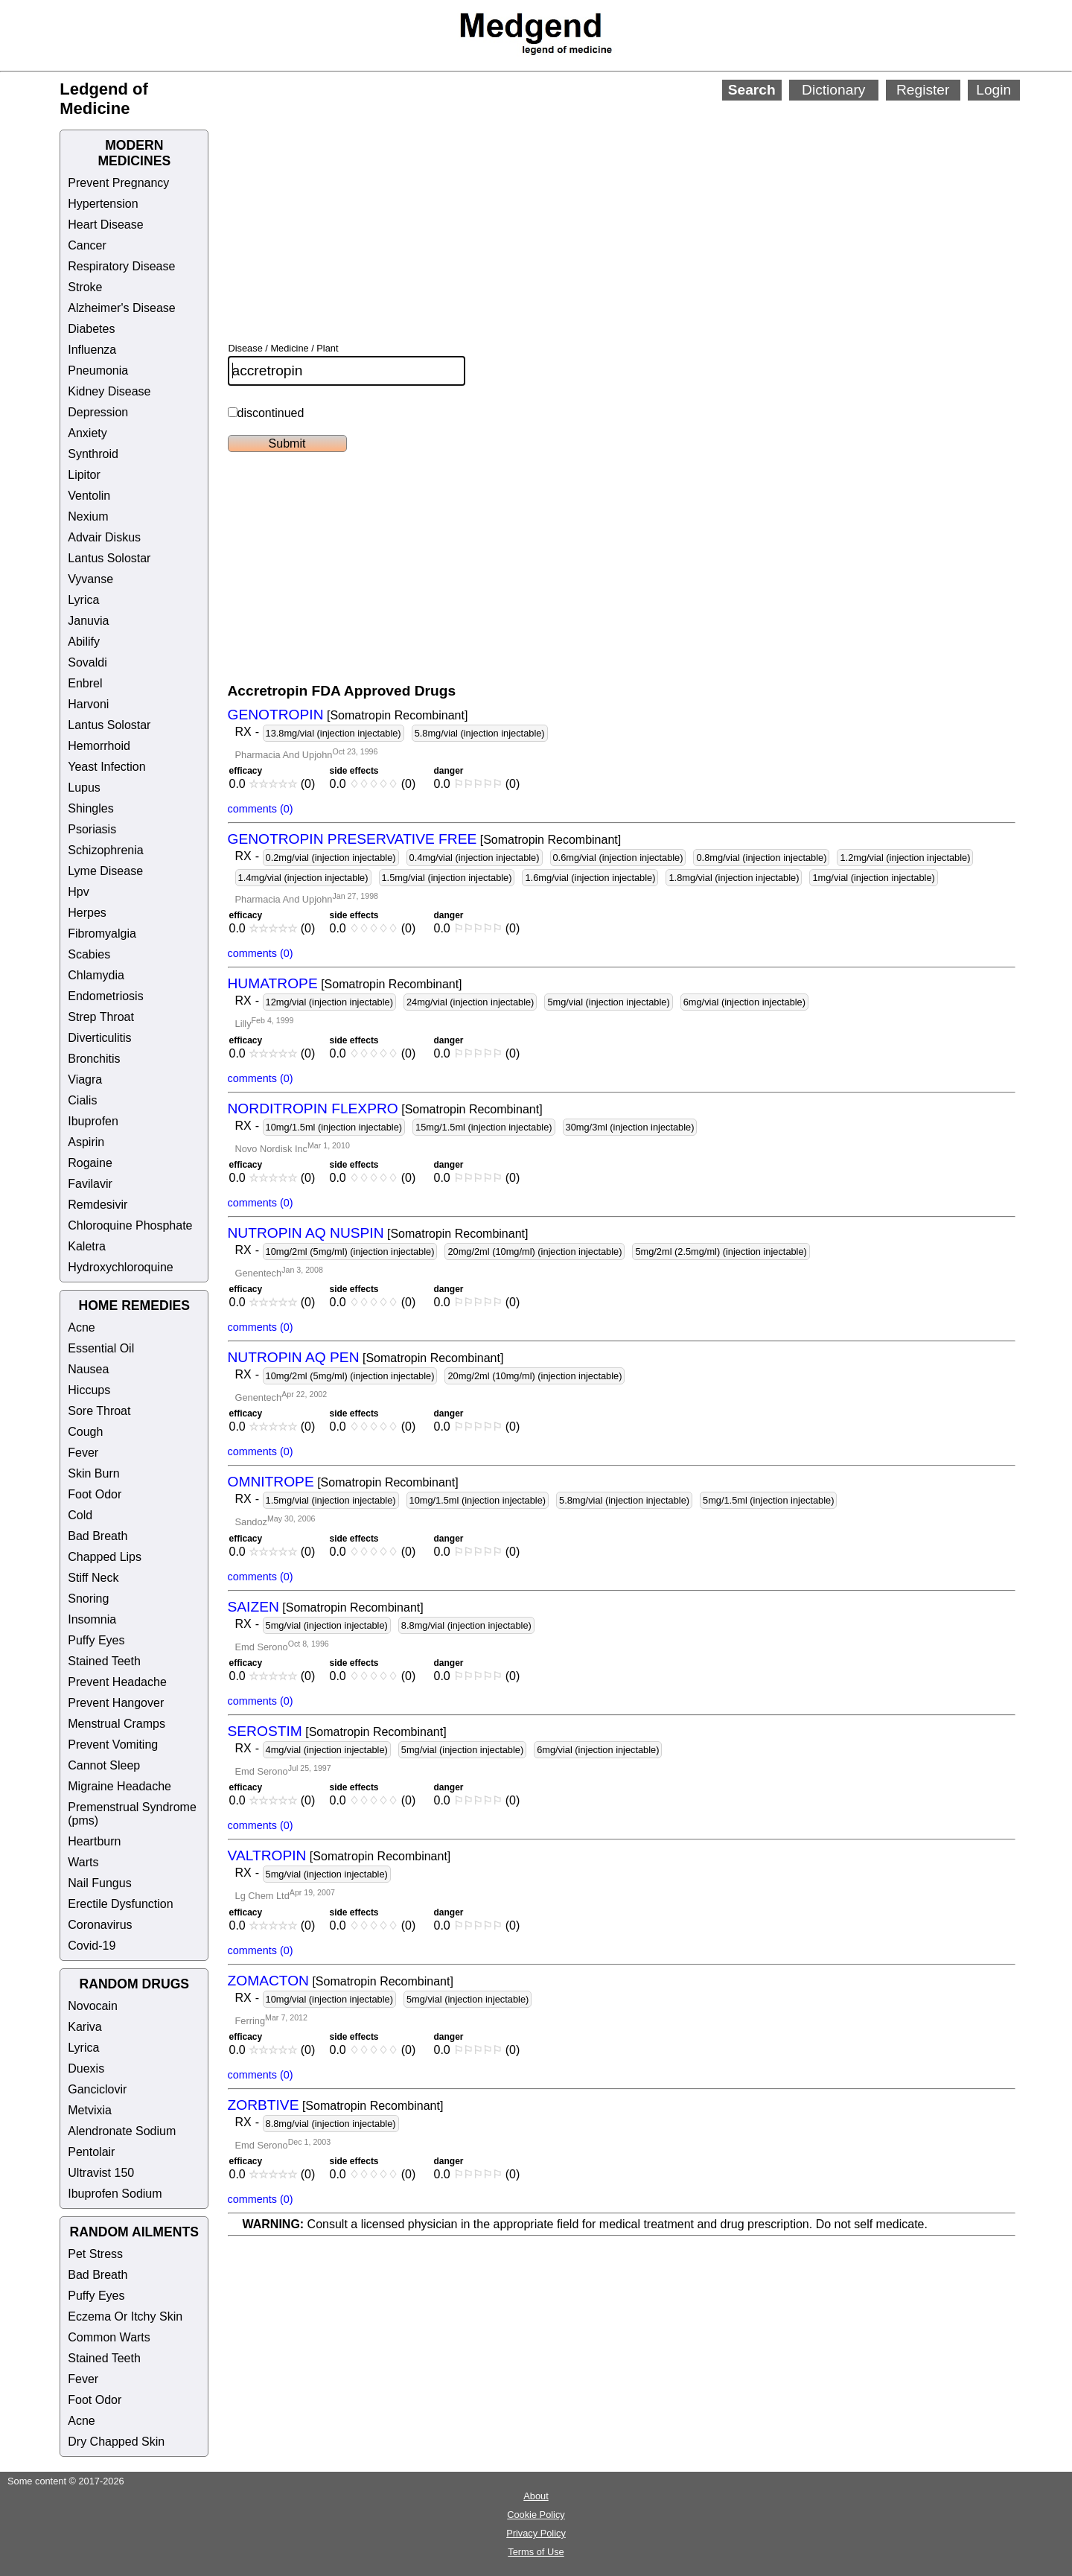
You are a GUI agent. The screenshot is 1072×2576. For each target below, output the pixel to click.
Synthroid (93, 454)
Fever (83, 1452)
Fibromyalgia (102, 933)
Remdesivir (97, 1204)
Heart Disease (105, 224)
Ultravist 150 (101, 2172)
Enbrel (85, 683)
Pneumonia (98, 370)
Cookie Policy (536, 2514)
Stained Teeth (104, 1661)
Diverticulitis (99, 1037)
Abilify (84, 641)
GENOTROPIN (276, 714)
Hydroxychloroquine (120, 1267)
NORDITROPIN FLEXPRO (313, 1108)
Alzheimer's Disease (121, 308)
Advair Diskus (104, 537)
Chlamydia (96, 975)
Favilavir (90, 1183)
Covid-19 (91, 1945)
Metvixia (90, 2110)
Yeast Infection (106, 766)
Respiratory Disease (121, 266)
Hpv (78, 891)
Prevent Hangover (116, 1702)
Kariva (84, 2026)
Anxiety (87, 433)
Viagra (85, 1079)
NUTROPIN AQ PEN (294, 1357)
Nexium (88, 516)
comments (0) (260, 809)
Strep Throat (101, 1017)
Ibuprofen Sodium (115, 2193)
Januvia (88, 620)
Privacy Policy (536, 2533)
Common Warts (109, 2337)
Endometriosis (105, 996)
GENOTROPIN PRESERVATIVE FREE (352, 839)
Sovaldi (87, 662)
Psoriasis (92, 829)
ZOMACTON (268, 1980)
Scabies (89, 954)
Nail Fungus (99, 1883)
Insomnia (92, 1619)
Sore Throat (99, 1411)
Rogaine (90, 1163)
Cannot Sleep (104, 1765)
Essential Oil (101, 1348)
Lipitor (84, 474)
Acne (81, 1327)
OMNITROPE (271, 1481)
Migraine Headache (119, 1786)
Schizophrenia (105, 850)
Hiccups (89, 1390)
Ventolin (89, 495)
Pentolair (91, 2152)
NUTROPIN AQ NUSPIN (306, 1233)
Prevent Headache (117, 1682)
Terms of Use (536, 2551)
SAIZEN (253, 1607)
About (535, 2496)
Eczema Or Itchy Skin (125, 2316)
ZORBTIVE (263, 2105)
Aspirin (86, 1142)
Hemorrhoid (99, 746)
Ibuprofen (93, 1121)
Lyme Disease (105, 871)
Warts (83, 1862)
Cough (85, 1431)
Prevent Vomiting (113, 1744)
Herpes (87, 912)
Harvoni (88, 704)
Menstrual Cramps (116, 1723)
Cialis (82, 1100)
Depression (98, 412)
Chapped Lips (104, 1557)
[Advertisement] (589, 201)
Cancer (87, 245)
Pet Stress (95, 2254)
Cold (80, 1515)
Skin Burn (93, 1473)
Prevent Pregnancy (118, 182)
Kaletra (87, 1246)
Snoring (88, 1598)
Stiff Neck (93, 1577)
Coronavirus (100, 1924)
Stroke (85, 287)
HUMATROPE (273, 983)
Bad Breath (97, 1536)
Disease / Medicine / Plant (284, 348)
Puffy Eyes (96, 1640)
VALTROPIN (267, 1855)
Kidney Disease (109, 391)
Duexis (86, 2068)
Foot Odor (94, 1494)
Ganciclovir (97, 2089)
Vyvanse (90, 579)
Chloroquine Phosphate (130, 1225)
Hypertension (103, 203)
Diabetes (91, 328)
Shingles (90, 808)
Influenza (92, 349)
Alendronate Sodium (122, 2131)
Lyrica (83, 600)
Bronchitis (94, 1058)
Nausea (88, 1369)
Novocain (93, 2006)
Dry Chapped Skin (116, 2441)
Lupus (84, 787)
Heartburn (94, 1841)
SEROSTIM (265, 1731)
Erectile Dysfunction (120, 1904)
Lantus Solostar (109, 558)
